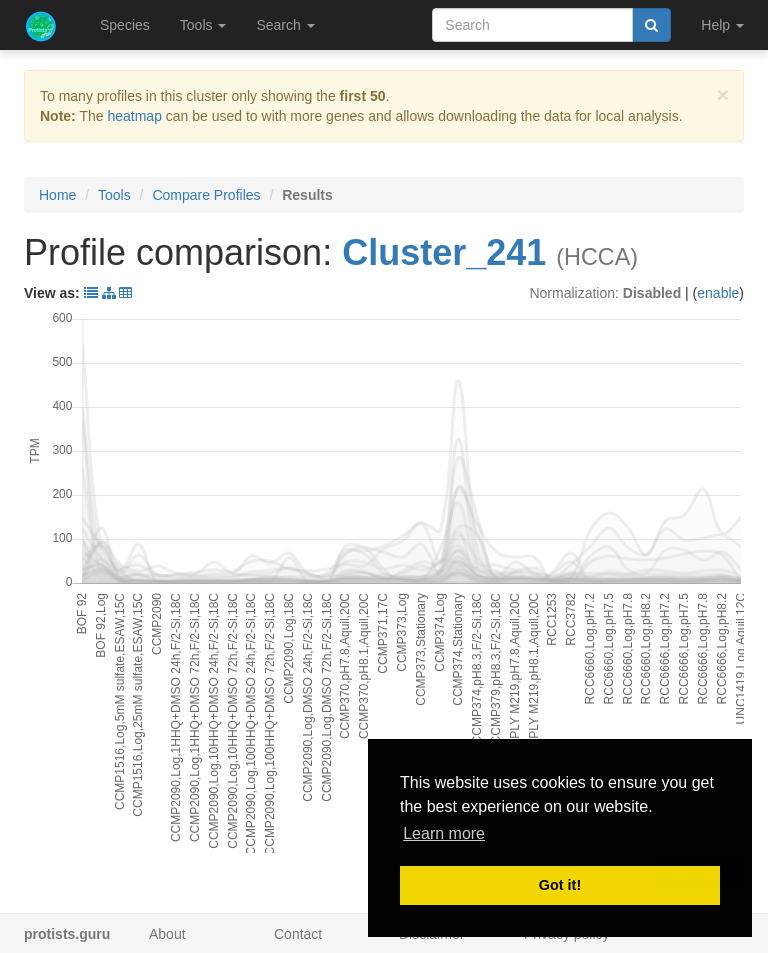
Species (125, 25)
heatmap (134, 116)
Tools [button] (203, 25)
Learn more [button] (444, 833)
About (167, 934)
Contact (298, 934)
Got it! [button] (560, 885)
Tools (114, 195)
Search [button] (285, 25)
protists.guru (67, 934)
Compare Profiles (206, 195)
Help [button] (722, 25)
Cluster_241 (444, 252)
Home (57, 195)
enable (718, 293)
